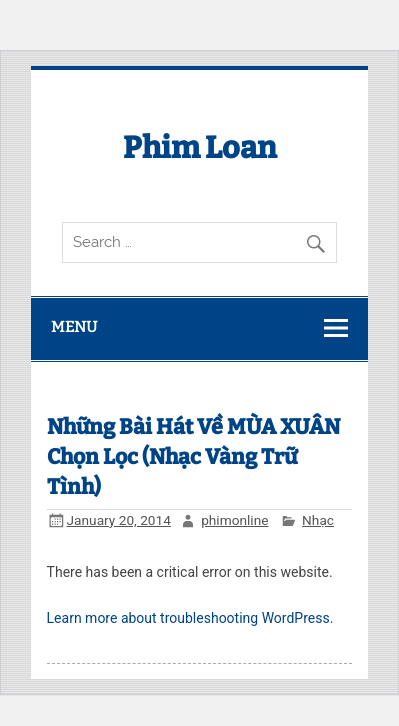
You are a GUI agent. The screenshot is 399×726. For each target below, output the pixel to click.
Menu (74, 327)
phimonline (234, 520)
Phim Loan (200, 148)
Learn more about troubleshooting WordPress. (190, 618)
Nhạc (318, 520)
